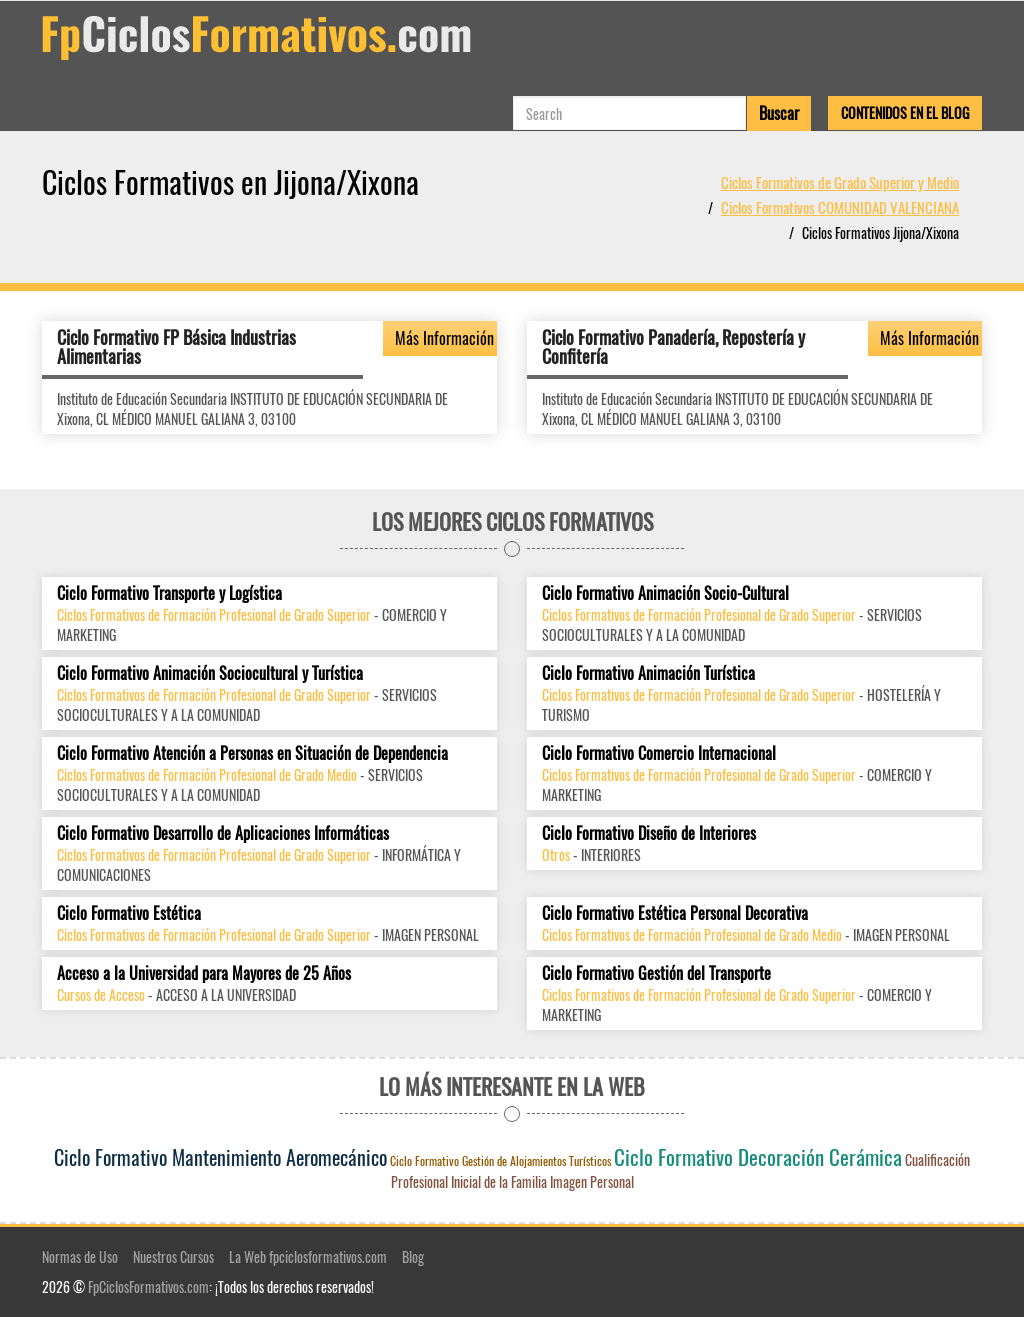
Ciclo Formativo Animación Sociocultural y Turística (210, 673)
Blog (413, 1256)
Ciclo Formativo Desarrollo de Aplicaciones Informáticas (223, 833)
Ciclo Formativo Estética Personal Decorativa (675, 913)
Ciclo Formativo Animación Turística (648, 673)
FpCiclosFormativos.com (148, 1286)
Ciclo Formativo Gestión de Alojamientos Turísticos (500, 1160)
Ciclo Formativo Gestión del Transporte (656, 973)
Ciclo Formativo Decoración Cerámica (758, 1156)
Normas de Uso (80, 1256)
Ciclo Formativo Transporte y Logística (169, 593)
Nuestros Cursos (173, 1256)
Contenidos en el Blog (905, 112)
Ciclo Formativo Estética (129, 913)
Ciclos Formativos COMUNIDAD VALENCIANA (840, 207)
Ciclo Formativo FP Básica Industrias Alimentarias (176, 347)
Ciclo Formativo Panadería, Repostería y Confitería (673, 347)
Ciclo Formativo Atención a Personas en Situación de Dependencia (252, 753)
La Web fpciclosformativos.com (308, 1256)
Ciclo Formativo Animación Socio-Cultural (665, 593)
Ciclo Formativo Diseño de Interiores (649, 833)
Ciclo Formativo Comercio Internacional (659, 753)
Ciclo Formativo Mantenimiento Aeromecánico (220, 1157)
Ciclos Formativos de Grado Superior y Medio (840, 182)
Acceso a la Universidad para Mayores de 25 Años (204, 973)
